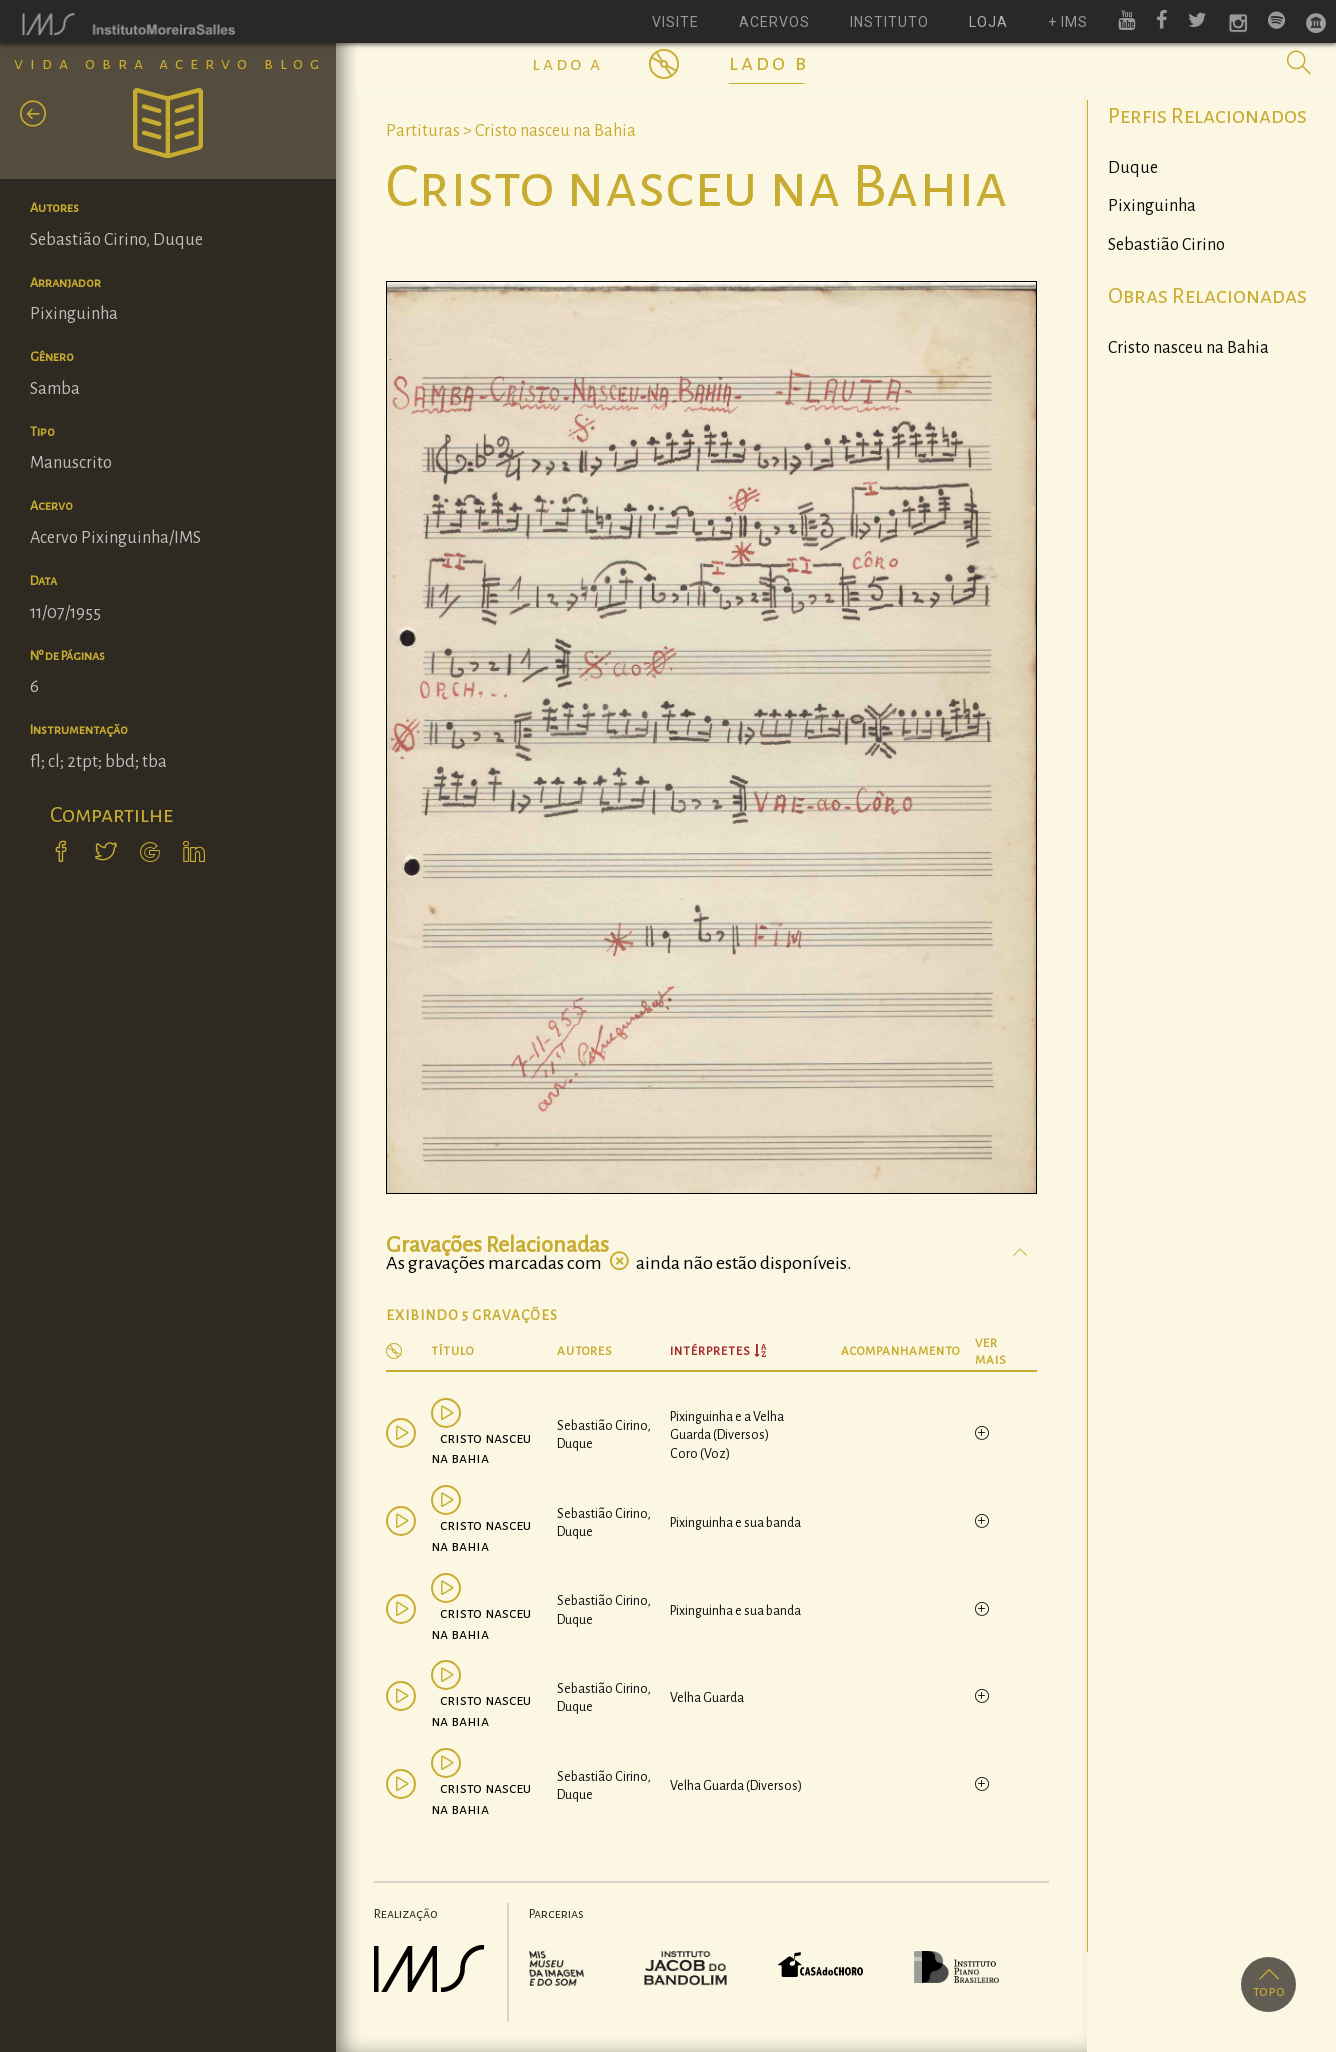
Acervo (206, 64)
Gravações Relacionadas (497, 1245)
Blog (295, 64)
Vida (44, 64)
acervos (774, 22)
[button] (1299, 63)
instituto (889, 22)
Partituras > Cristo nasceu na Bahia (511, 131)
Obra (117, 64)
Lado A (567, 64)
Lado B (769, 63)
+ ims (1068, 22)
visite (675, 22)
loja (988, 22)
